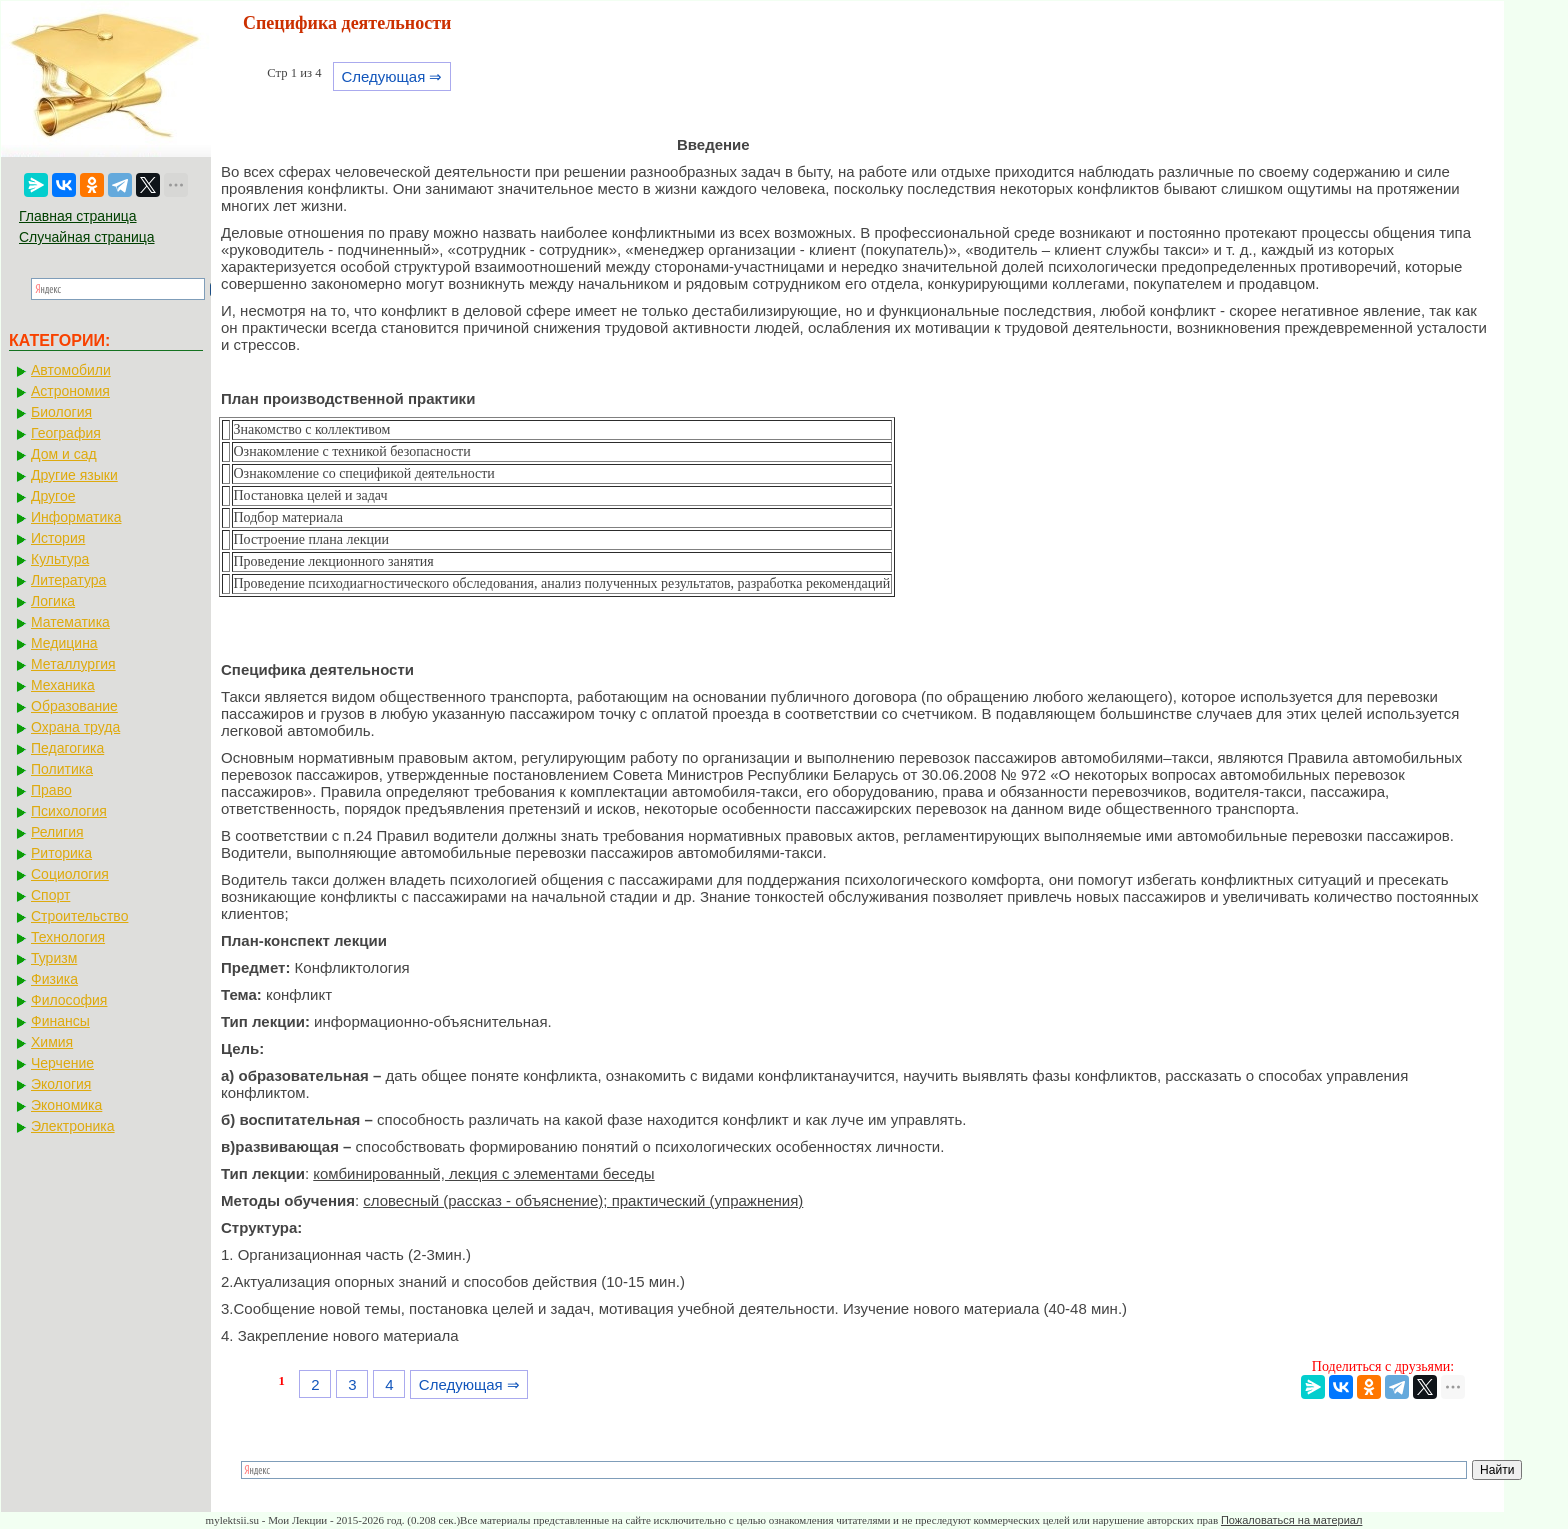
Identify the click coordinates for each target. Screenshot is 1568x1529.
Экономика (66, 1105)
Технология (68, 937)
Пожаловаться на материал (1291, 1520)
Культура (60, 559)
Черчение (62, 1063)
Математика (70, 622)
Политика (62, 769)
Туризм (54, 958)
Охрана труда (75, 727)
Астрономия (70, 391)
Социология (70, 874)
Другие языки (74, 475)
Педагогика (67, 748)
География (66, 433)
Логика (53, 601)
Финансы (60, 1021)
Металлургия (73, 664)
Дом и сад (64, 454)
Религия (57, 832)
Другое (53, 496)
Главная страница (78, 216)
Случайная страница (87, 237)
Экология (61, 1084)
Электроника (73, 1126)
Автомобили (71, 370)
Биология (61, 412)
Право (51, 790)
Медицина (64, 643)
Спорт (50, 895)
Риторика (61, 853)
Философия (69, 1000)
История (58, 538)
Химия (52, 1042)
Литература (68, 580)
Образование (74, 706)
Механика (63, 685)
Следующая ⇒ (391, 76)
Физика (54, 979)
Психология (69, 811)
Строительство (79, 916)
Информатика (76, 517)
